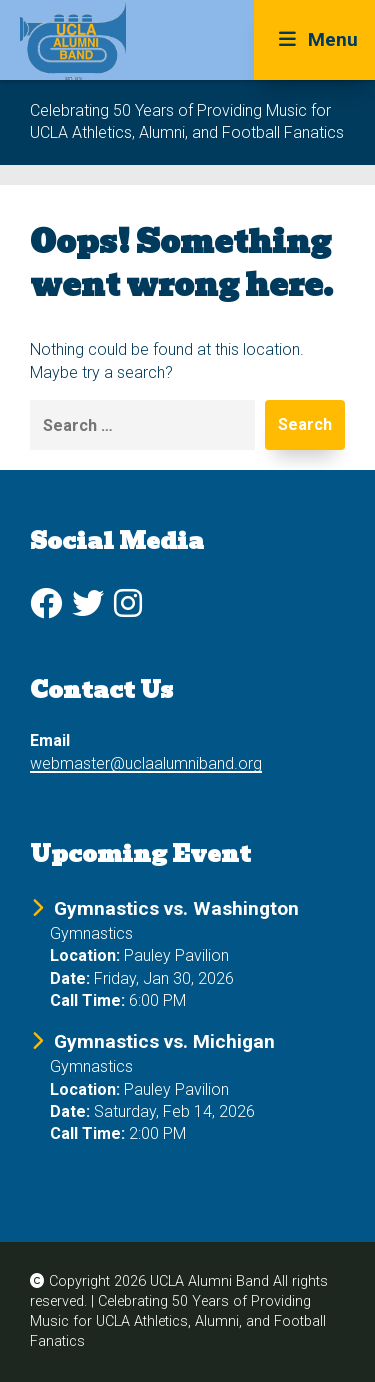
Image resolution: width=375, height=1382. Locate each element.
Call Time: (87, 1000)
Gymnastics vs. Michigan (164, 1041)
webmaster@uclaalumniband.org (146, 763)
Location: (85, 955)
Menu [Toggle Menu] (314, 39)
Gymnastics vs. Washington (176, 908)
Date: (70, 978)
